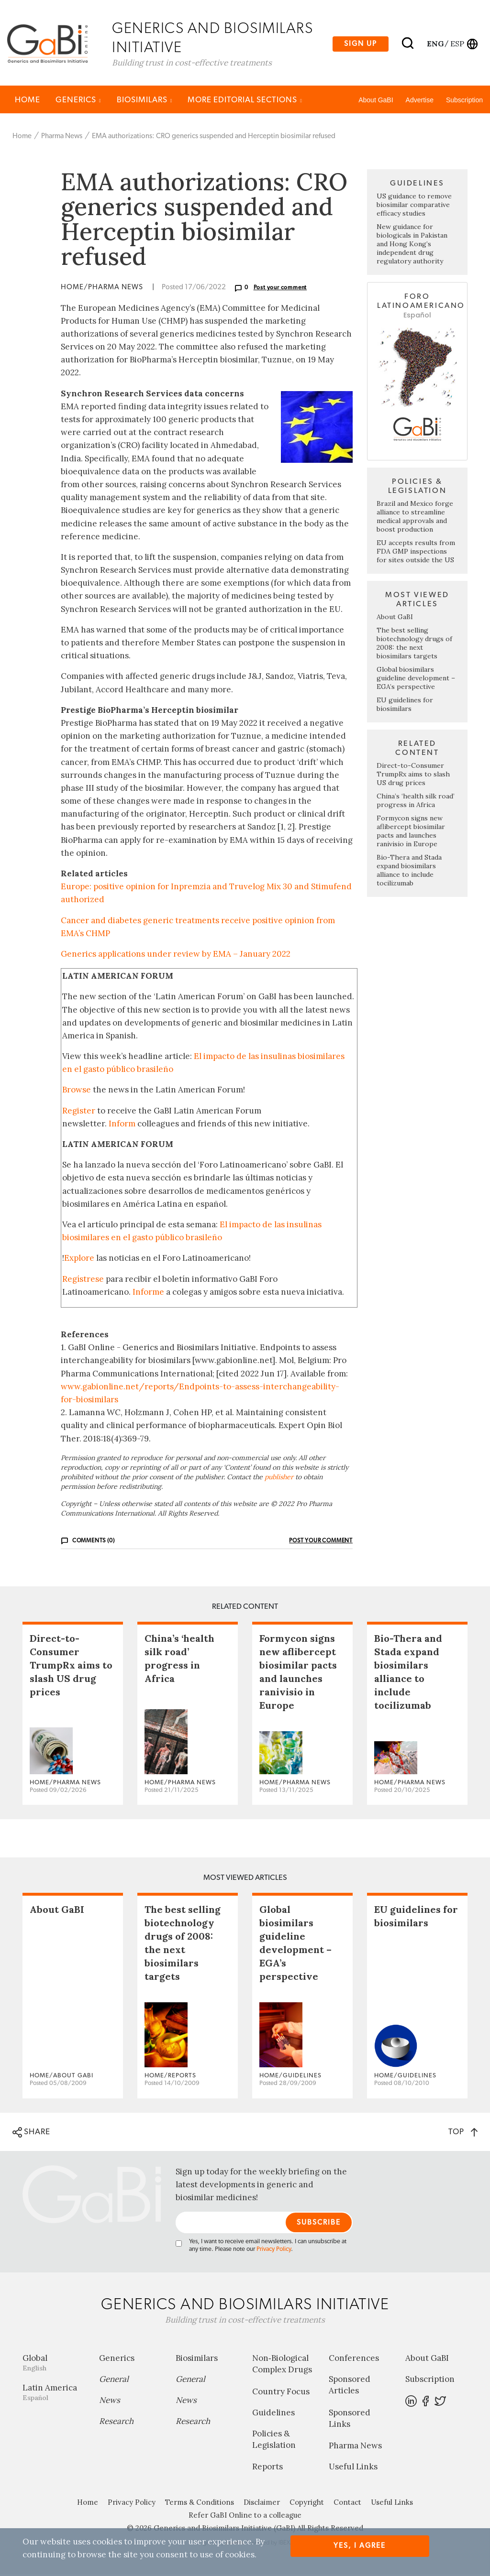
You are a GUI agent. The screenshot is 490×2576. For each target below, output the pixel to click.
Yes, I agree (360, 2545)
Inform (122, 1125)
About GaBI (375, 102)
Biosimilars (145, 102)
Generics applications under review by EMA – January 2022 (175, 955)
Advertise (420, 102)
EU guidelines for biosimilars (405, 706)
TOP (463, 2133)
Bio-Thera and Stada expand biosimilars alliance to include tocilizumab (409, 872)
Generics (78, 102)
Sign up (360, 43)
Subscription (464, 102)
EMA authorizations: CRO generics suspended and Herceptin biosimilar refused (213, 138)
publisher (279, 1478)
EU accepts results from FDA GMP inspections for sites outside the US (416, 553)
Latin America (53, 2394)
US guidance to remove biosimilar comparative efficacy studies (414, 207)
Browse (76, 1092)
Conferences (354, 2360)
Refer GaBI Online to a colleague (245, 2516)
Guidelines (273, 2414)
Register (78, 1112)
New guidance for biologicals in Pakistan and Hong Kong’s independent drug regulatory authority (412, 246)
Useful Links (353, 2468)
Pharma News (61, 138)
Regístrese (83, 1281)
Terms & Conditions (199, 2504)
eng (435, 43)
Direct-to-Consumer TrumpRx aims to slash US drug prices (413, 776)
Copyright (307, 2504)
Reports (267, 2468)
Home (27, 102)
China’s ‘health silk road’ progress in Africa (416, 802)
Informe (148, 1293)
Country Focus (281, 2393)
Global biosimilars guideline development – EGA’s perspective (416, 680)
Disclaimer (262, 2504)
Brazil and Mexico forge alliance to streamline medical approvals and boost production (415, 518)
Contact (347, 2504)
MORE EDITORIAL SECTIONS (245, 102)
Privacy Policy (273, 2251)
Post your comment (280, 290)
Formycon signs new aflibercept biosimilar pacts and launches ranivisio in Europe (411, 833)
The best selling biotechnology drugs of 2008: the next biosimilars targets (414, 645)
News (109, 2402)
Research (116, 2423)
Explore (79, 1260)
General (114, 2381)
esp (457, 43)
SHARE (31, 2134)
